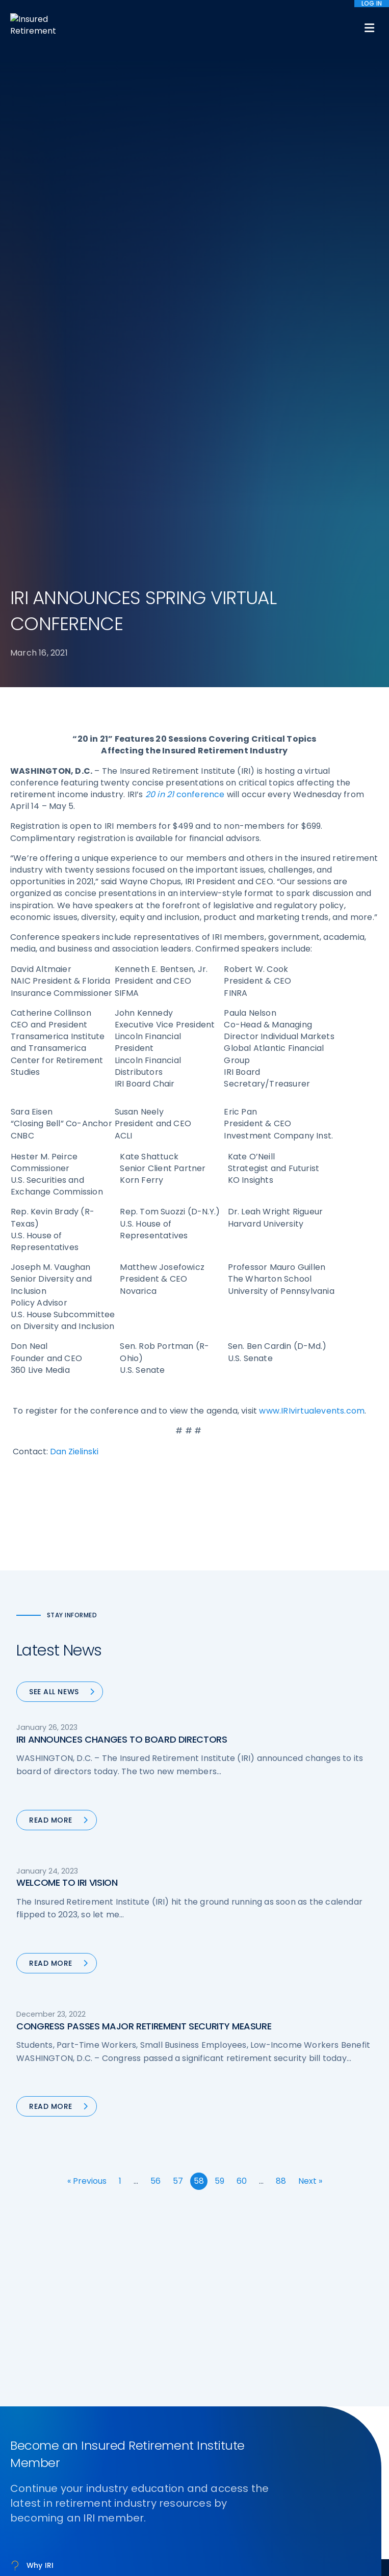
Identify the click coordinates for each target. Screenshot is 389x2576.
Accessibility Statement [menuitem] (148, 2516)
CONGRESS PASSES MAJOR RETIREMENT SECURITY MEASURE (143, 1504)
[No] (376, 2554)
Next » (310, 1659)
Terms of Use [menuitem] (78, 2516)
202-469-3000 (92, 2382)
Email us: (26, 2398)
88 (281, 1659)
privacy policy (228, 2544)
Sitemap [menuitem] (30, 2516)
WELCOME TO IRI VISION (66, 1360)
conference (185, 272)
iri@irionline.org (95, 2398)
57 (178, 1659)
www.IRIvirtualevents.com (312, 888)
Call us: (23, 2382)
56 (155, 1659)
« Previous (87, 1659)
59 (219, 1659)
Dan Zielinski (74, 929)
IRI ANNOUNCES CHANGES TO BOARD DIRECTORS (121, 1217)
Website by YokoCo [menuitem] (228, 2516)
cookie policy (281, 2544)
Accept (197, 2561)
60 (242, 1659)
